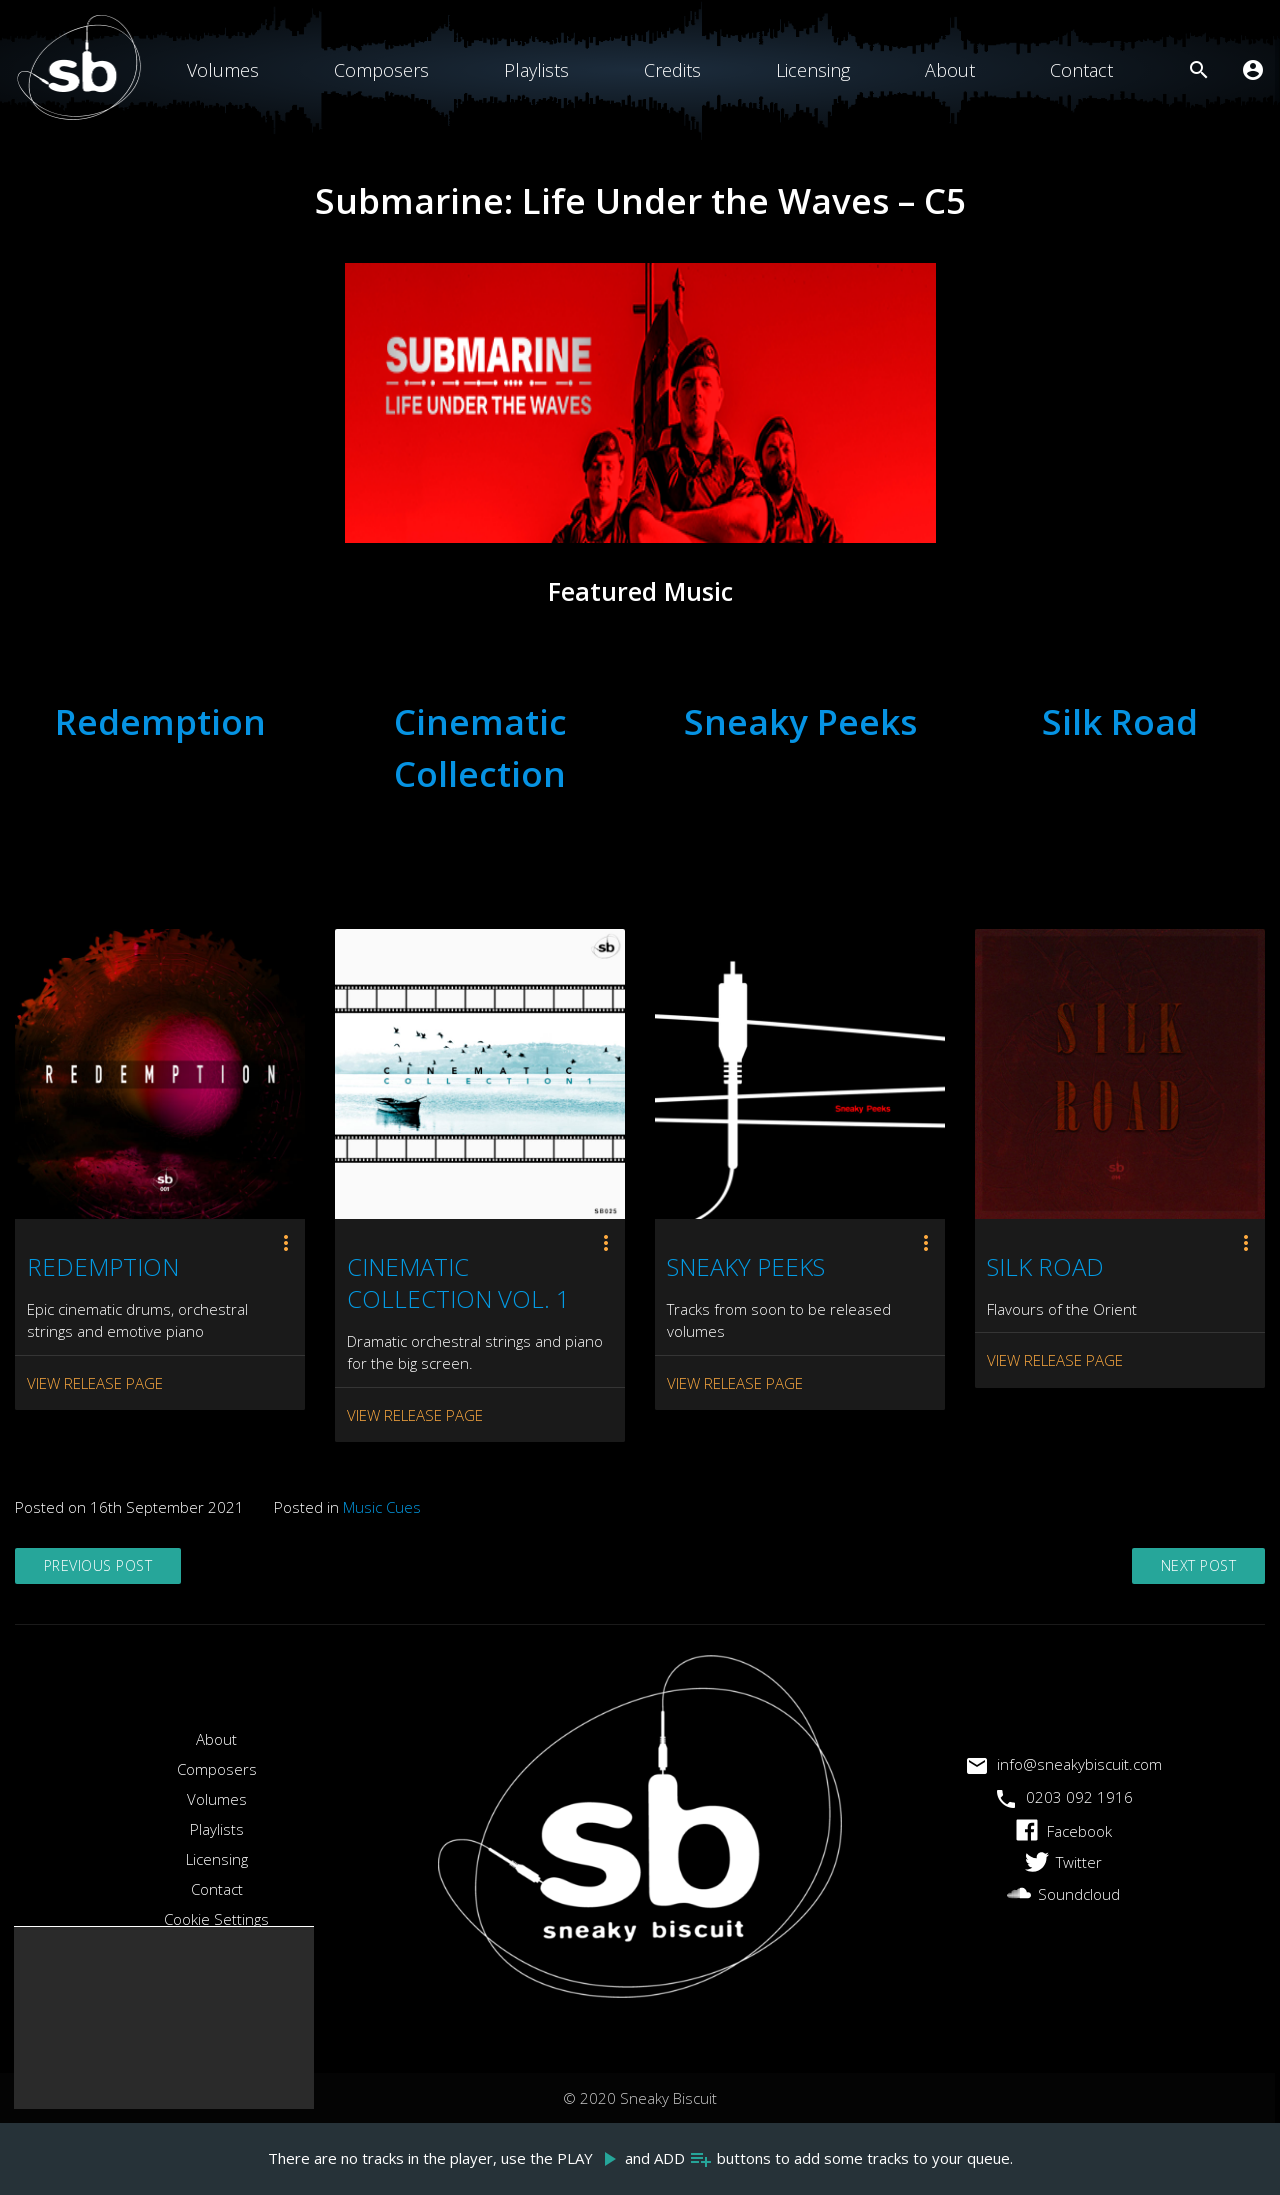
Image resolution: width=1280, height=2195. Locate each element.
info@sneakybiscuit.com (1063, 1764)
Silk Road (1120, 721)
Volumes (223, 70)
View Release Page (95, 1383)
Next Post (1196, 1566)
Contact (1081, 70)
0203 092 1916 (1063, 1797)
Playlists (536, 70)
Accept (80, 2077)
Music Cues (382, 1507)
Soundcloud (1064, 1894)
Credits (672, 70)
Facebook (1063, 1831)
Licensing (813, 70)
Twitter (1064, 1862)
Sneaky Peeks (800, 721)
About (950, 70)
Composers (381, 70)
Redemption (160, 721)
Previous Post (103, 1566)
